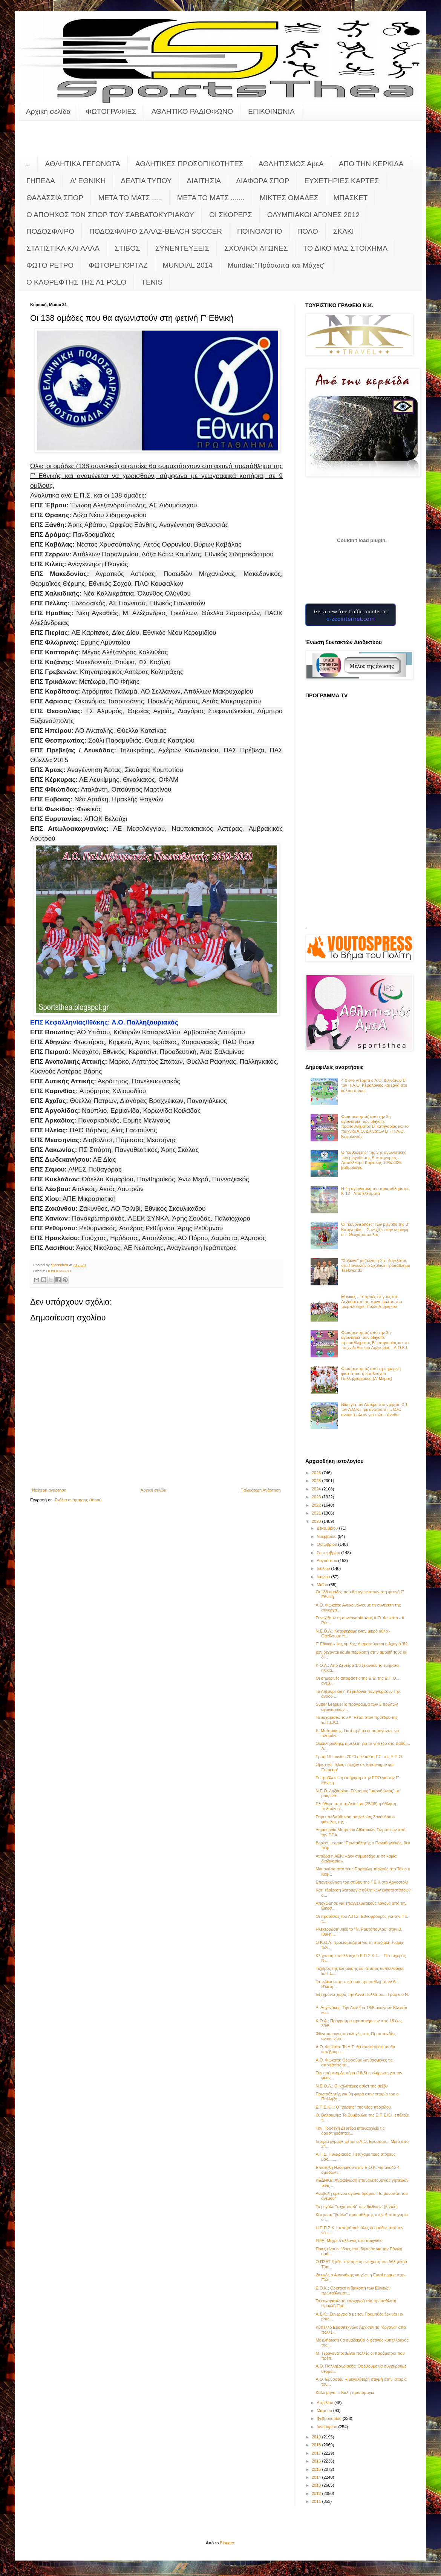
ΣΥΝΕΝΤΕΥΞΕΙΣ (182, 248)
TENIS (151, 282)
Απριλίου (325, 2402)
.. (28, 164)
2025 (317, 1480)
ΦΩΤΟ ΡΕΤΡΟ (50, 265)
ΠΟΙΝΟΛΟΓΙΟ (259, 231)
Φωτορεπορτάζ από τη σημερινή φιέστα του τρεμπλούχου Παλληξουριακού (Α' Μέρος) (371, 1373)
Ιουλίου (324, 1568)
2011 (317, 2501)
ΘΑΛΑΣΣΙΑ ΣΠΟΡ (54, 198)
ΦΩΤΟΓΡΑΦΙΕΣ (111, 111)
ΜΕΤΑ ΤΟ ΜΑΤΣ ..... (130, 198)
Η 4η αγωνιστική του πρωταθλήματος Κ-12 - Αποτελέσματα (375, 1191)
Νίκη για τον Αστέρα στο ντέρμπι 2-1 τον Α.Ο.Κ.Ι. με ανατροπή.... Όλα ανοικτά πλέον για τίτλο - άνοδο (374, 1409)
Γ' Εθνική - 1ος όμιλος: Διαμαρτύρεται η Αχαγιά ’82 (361, 1644)
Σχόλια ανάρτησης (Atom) (78, 1500)
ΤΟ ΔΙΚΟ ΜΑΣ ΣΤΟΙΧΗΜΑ (345, 248)
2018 (317, 2445)
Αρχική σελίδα (48, 111)
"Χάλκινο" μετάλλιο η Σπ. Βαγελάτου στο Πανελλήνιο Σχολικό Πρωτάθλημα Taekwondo (375, 1265)
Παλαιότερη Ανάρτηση (260, 1490)
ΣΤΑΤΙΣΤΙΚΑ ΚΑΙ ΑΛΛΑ (63, 248)
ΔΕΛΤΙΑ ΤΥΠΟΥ (146, 181)
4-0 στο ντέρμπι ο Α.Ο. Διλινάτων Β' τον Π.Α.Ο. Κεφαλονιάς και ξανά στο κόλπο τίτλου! (374, 1085)
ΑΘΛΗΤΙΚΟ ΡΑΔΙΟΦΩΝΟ (192, 111)
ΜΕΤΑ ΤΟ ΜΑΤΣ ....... (211, 198)
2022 (317, 1505)
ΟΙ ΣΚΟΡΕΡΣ (230, 215)
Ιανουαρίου (327, 2426)
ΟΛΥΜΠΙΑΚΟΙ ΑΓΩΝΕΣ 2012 (313, 215)
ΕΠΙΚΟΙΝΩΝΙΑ (271, 111)
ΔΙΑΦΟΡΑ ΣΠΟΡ (262, 181)
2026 (317, 1472)
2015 (317, 2469)
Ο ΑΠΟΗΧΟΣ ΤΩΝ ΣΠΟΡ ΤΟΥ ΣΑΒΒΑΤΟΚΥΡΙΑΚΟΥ (110, 215)
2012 (317, 2493)
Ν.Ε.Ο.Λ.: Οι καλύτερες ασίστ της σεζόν (351, 2086)
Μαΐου (323, 1584)
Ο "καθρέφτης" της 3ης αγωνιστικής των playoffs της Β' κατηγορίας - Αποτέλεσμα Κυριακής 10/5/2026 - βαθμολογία (373, 1160)
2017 (317, 2453)
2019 (317, 2437)
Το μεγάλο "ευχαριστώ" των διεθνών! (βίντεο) (356, 2206)
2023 (317, 1497)
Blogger (227, 2543)
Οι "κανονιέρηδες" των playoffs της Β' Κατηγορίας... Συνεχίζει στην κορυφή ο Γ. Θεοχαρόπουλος (375, 1229)
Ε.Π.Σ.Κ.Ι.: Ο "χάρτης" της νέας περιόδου (353, 2107)
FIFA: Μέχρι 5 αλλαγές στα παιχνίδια (349, 2240)
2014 (317, 2477)
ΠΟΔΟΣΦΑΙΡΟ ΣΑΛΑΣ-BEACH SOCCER (155, 231)
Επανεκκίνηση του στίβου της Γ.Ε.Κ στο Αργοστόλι (361, 1882)
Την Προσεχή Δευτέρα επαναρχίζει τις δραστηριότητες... (349, 2130)
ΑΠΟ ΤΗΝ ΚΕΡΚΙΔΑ (371, 164)
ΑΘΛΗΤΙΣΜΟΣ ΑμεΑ (291, 164)
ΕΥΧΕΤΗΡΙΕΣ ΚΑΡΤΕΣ (341, 181)
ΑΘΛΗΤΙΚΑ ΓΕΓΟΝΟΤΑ (82, 164)
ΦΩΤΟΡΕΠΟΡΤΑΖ (118, 265)
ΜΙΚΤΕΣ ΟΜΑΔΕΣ (289, 198)
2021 (317, 1513)
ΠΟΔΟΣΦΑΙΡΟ (50, 231)
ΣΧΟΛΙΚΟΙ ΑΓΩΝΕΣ (256, 248)
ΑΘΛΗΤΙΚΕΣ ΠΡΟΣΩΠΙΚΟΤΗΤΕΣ (189, 164)
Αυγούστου (327, 1560)
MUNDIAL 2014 (188, 265)
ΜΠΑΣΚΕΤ (351, 198)
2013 (317, 2485)
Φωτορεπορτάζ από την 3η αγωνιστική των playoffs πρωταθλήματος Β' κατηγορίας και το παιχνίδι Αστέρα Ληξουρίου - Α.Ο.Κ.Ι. (375, 1340)
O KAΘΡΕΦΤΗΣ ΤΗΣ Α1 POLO (76, 282)
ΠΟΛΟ (307, 231)
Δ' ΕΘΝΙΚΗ (88, 181)
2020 (317, 1521)
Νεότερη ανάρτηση (49, 1490)
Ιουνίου (324, 1576)
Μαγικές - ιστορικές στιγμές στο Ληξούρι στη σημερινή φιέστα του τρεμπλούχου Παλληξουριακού (371, 1301)
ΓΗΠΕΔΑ (40, 181)
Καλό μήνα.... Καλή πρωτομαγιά (344, 2392)
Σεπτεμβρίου (329, 1552)
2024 (317, 1489)
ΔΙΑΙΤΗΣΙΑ (204, 181)
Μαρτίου (325, 2410)
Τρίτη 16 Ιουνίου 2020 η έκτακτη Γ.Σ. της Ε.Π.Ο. (359, 1756)
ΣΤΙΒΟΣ (127, 248)
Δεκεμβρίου (328, 1528)
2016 (317, 2461)
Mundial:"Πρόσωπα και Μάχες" (277, 265)
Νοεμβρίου (327, 1536)
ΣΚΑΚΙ (343, 231)
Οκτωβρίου (327, 1544)
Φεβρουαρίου (330, 2418)
